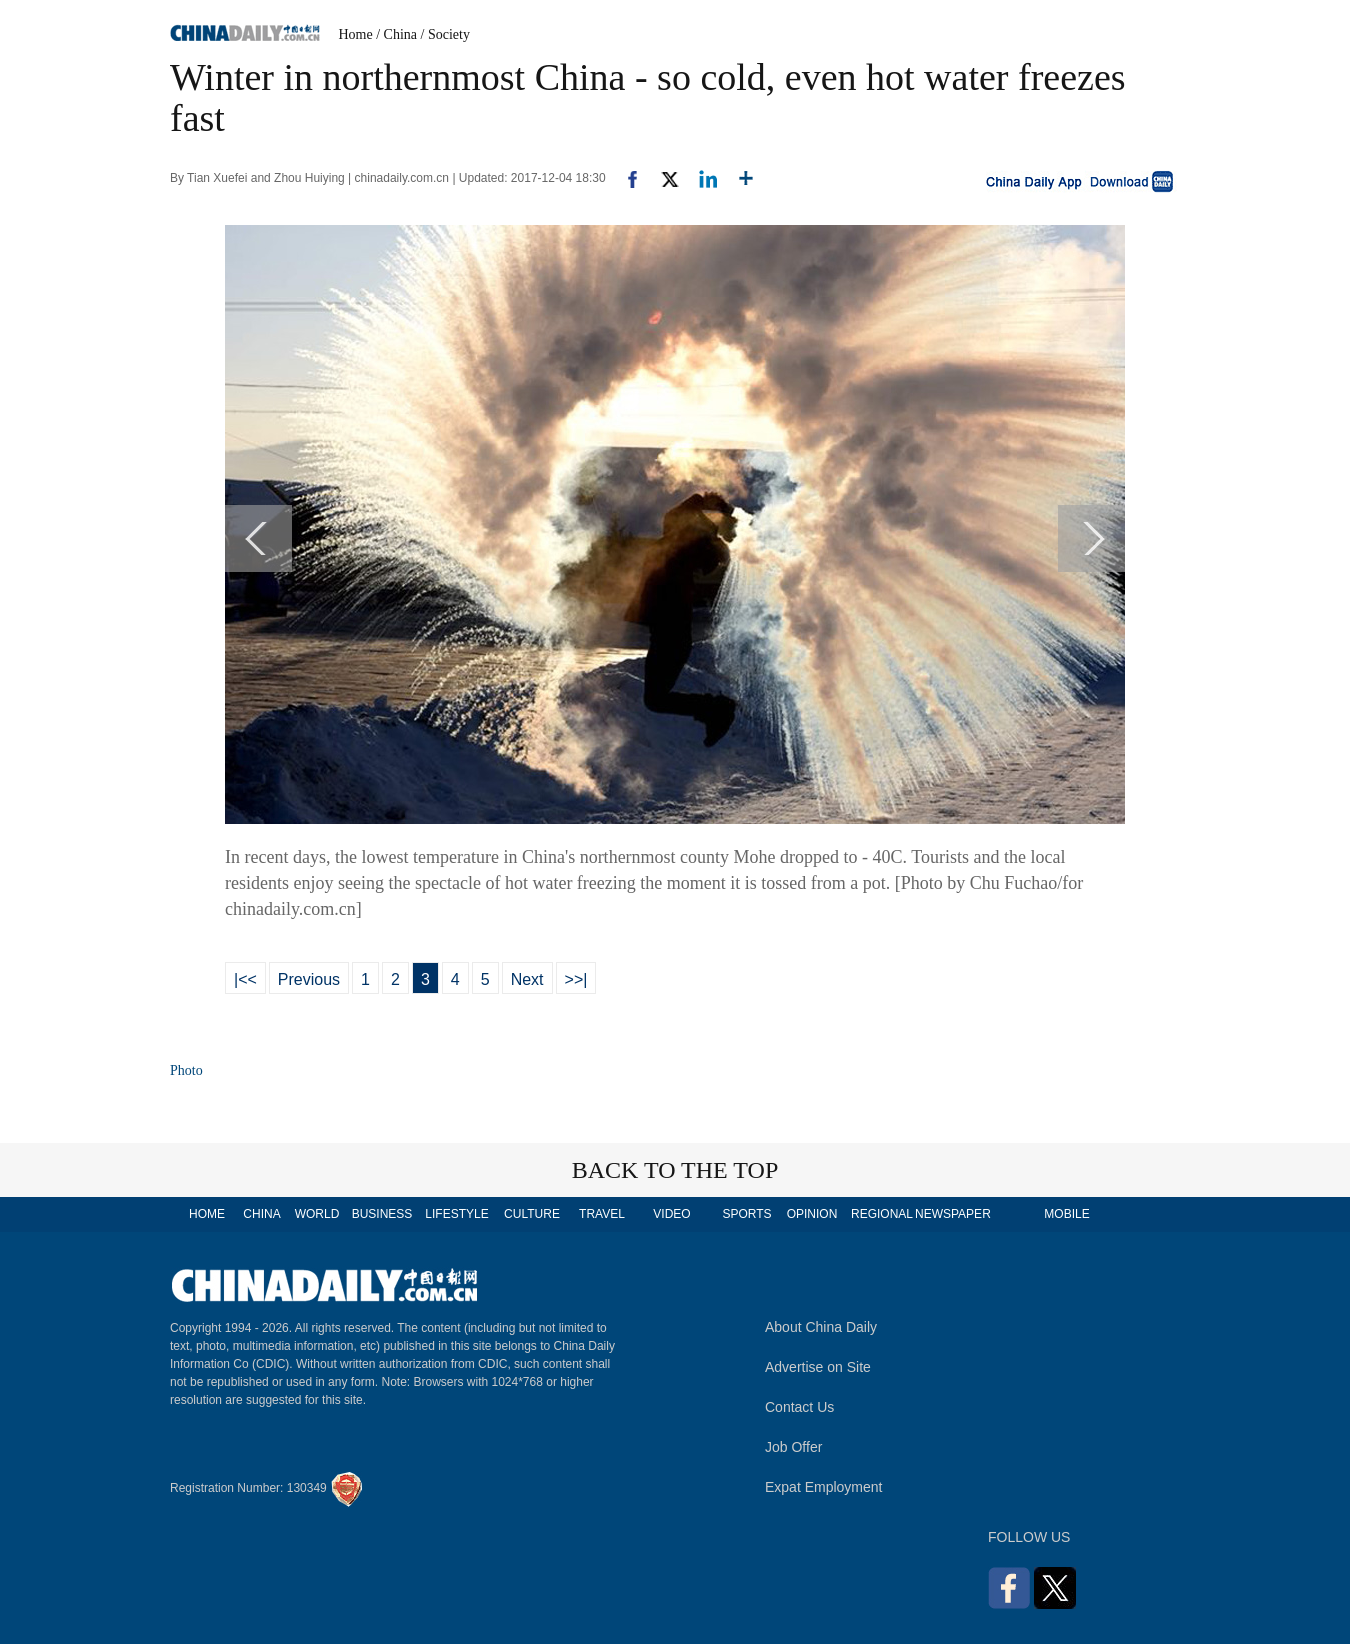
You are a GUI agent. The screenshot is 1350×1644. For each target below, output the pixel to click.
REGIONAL (882, 1214)
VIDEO (671, 1214)
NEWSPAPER (952, 1214)
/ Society (445, 34)
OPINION (812, 1214)
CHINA (261, 1214)
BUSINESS (382, 1214)
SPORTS (746, 1214)
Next (527, 979)
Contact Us (799, 1407)
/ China (396, 34)
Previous (309, 979)
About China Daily (821, 1327)
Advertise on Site (818, 1367)
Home (356, 34)
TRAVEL (602, 1214)
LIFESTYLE (456, 1214)
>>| (576, 979)
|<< (245, 979)
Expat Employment (824, 1487)
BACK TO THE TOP (675, 1170)
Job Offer (793, 1447)
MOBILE (1066, 1214)
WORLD (317, 1214)
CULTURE (532, 1214)
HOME (207, 1214)
